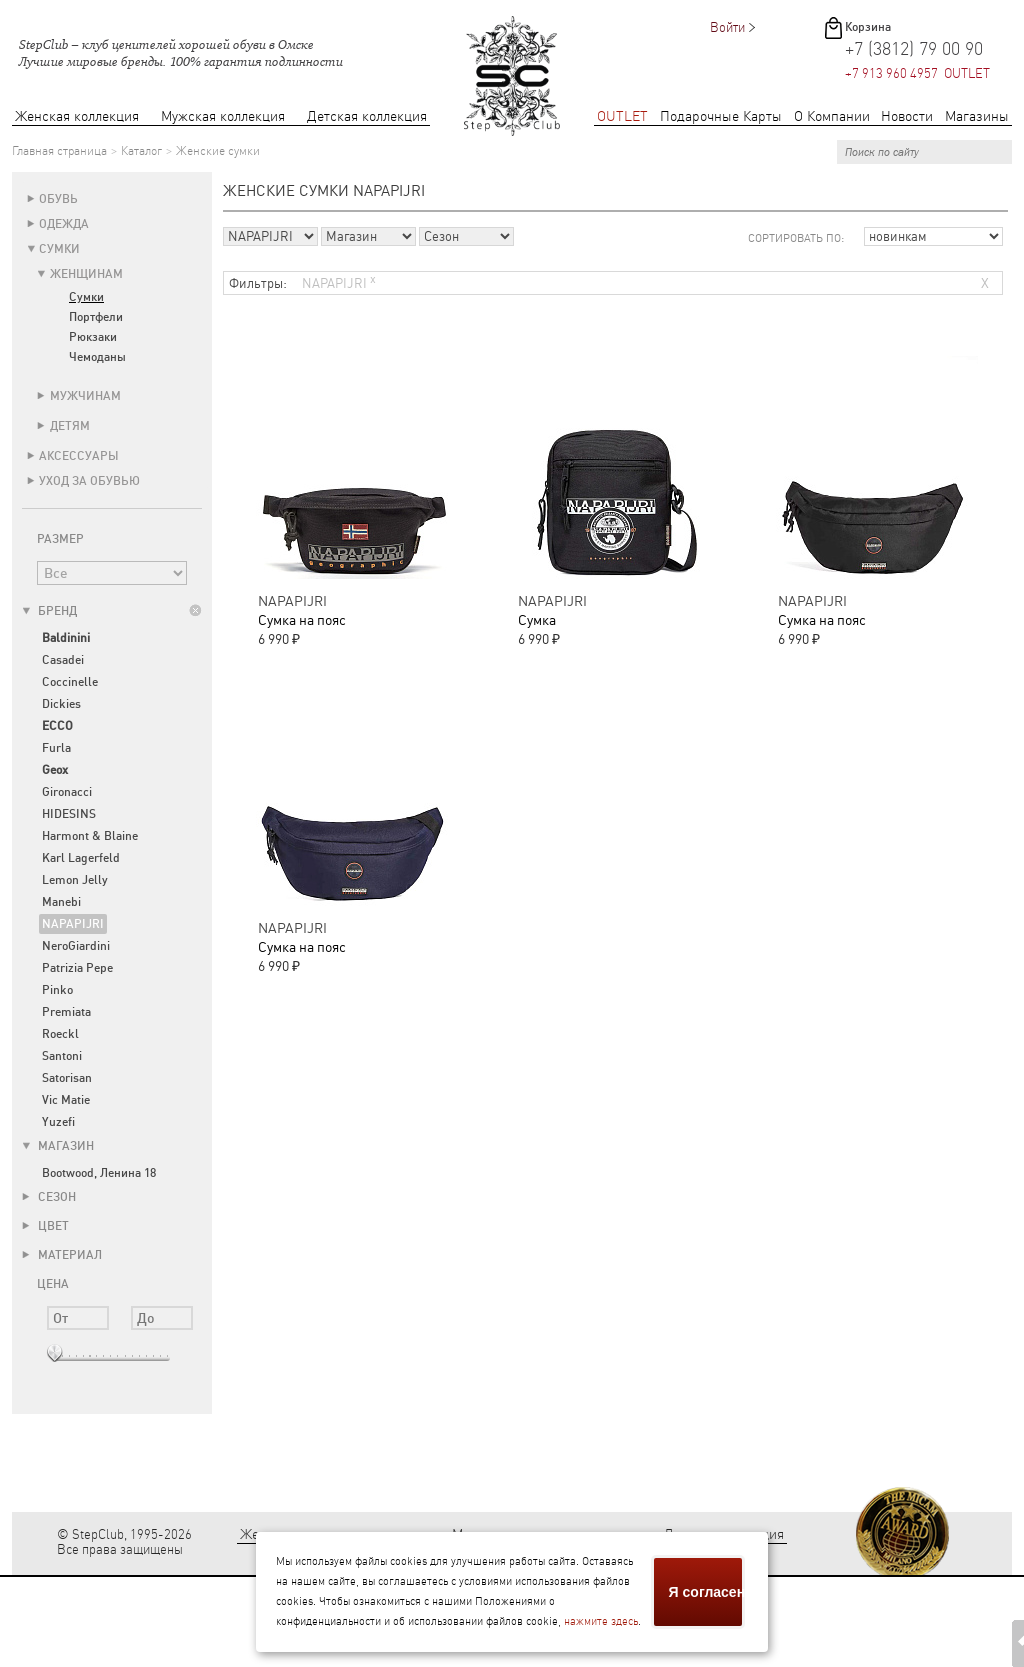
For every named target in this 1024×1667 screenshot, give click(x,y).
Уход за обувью (89, 481)
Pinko (57, 990)
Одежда (64, 224)
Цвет (45, 1226)
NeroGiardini (76, 946)
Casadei (63, 660)
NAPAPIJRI (73, 924)
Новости (907, 116)
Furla (56, 748)
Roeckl (60, 1034)
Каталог (141, 151)
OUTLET (622, 116)
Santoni (62, 1056)
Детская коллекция (367, 116)
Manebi (61, 902)
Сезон (49, 1197)
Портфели (96, 317)
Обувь (58, 199)
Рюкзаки (93, 337)
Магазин (58, 1146)
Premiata (66, 1012)
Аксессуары (79, 456)
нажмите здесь (601, 1621)
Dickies (61, 704)
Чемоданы (97, 357)
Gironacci (67, 792)
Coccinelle (70, 682)
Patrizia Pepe (77, 968)
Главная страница (59, 151)
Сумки (59, 249)
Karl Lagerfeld (81, 858)
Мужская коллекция (223, 116)
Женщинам (86, 274)
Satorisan (67, 1078)
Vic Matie (66, 1100)
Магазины (977, 116)
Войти (727, 27)
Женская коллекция (77, 116)
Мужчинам (85, 396)
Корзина (868, 27)
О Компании (832, 116)
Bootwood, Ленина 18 (99, 1173)
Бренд (49, 611)
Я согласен (707, 1592)
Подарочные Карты (721, 116)
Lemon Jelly (75, 880)
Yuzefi (58, 1122)
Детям (70, 426)
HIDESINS (69, 814)
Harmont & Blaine (90, 836)
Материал (62, 1255)
